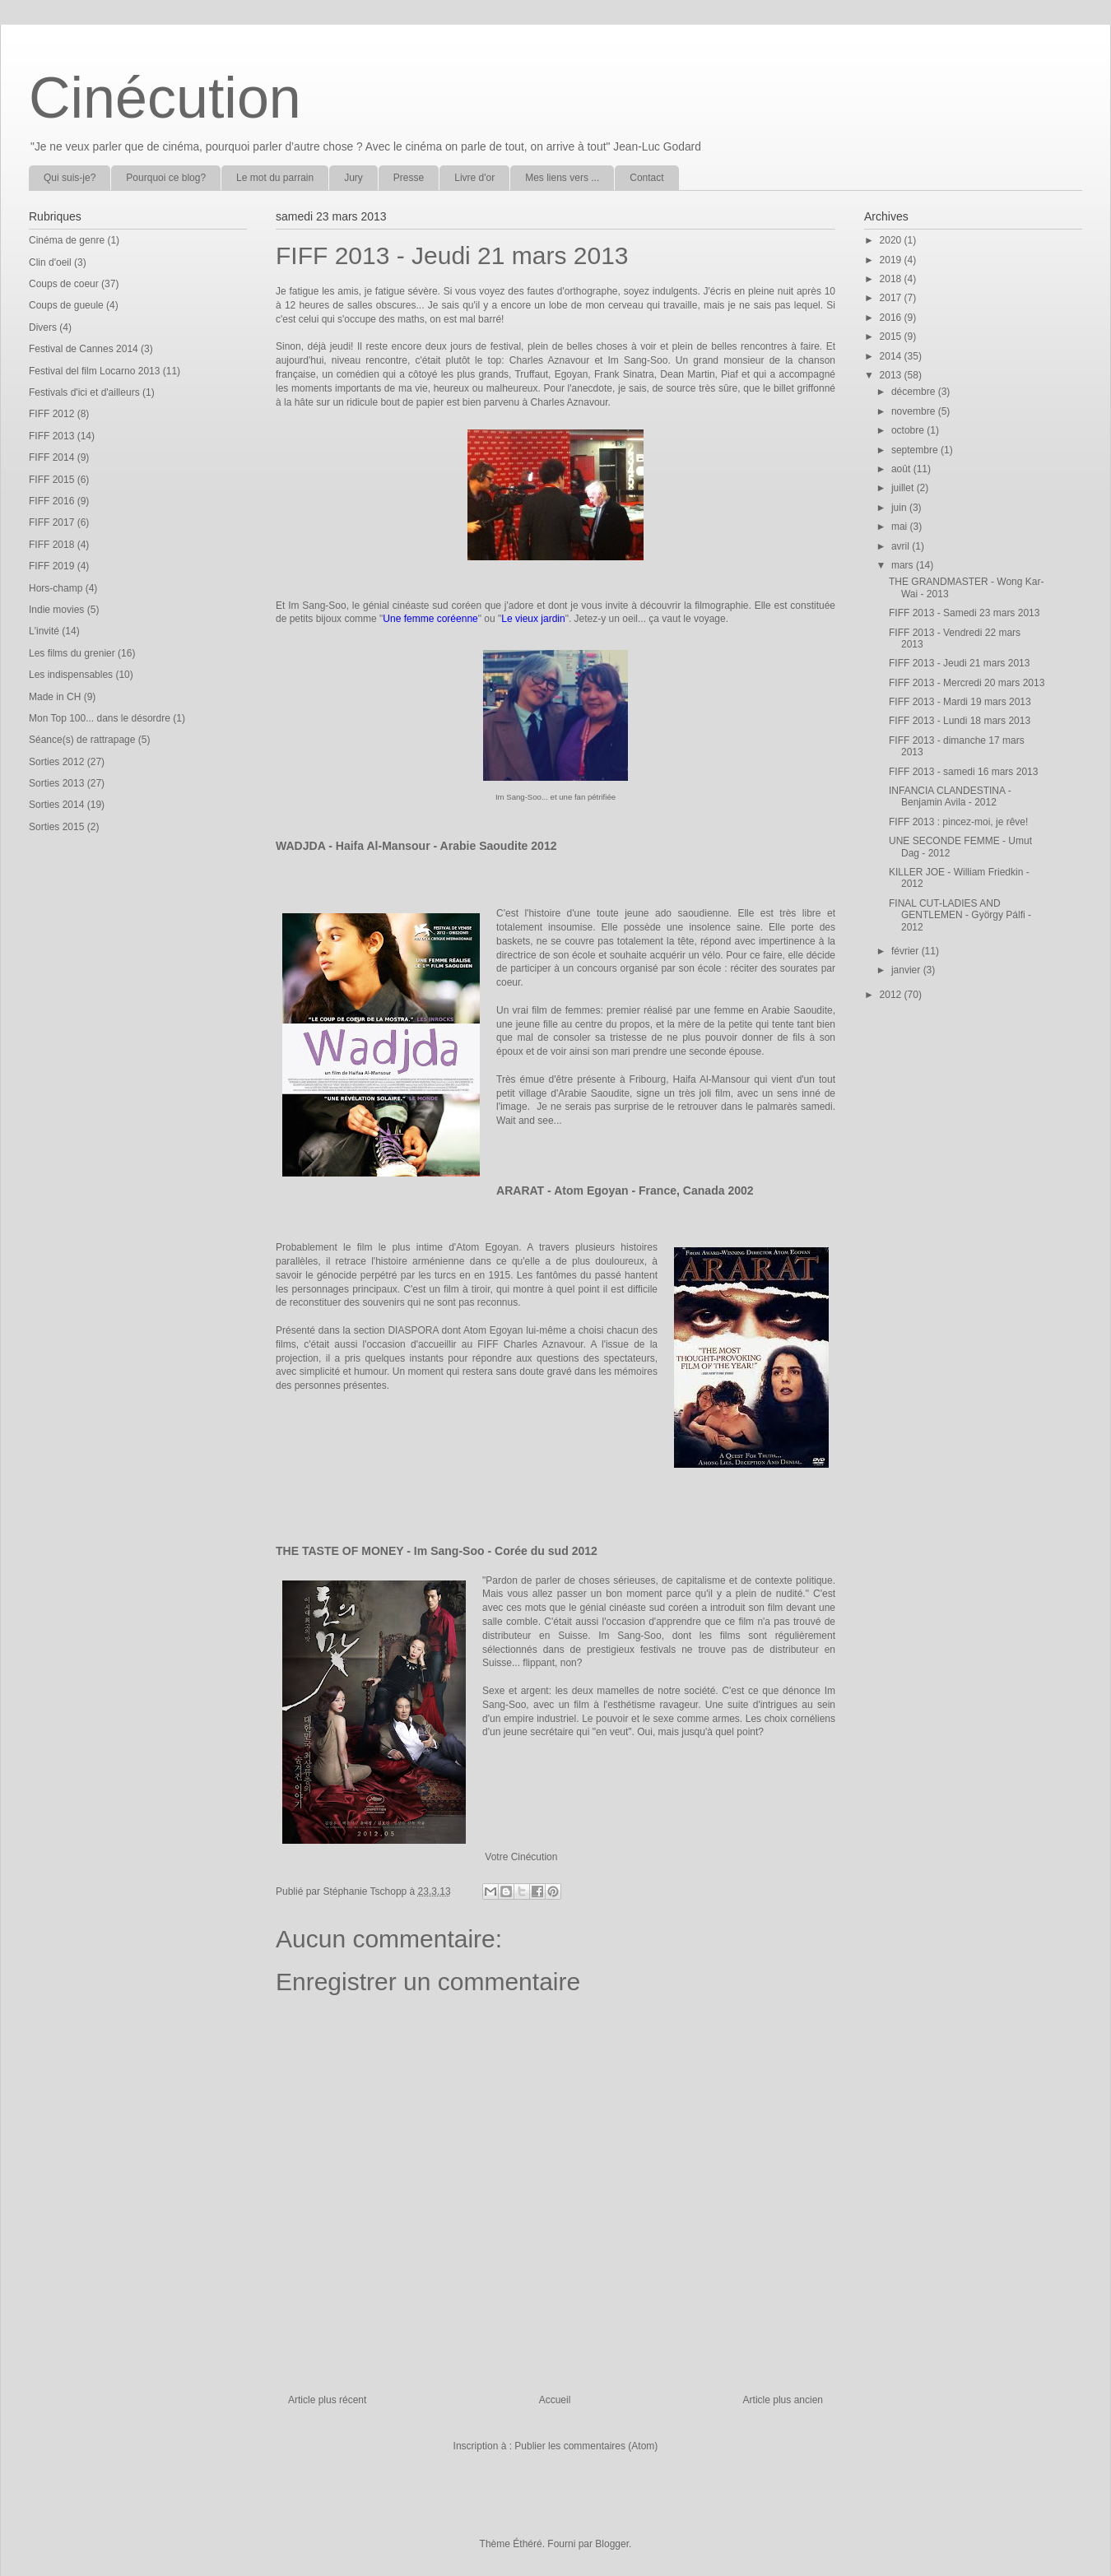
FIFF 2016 (51, 501)
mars (903, 565)
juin (900, 507)
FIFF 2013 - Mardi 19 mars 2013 (960, 702)
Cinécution (165, 98)
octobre (909, 430)
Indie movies (56, 609)
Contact (646, 177)
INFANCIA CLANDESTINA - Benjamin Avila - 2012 (950, 796)
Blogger (612, 2544)
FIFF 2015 (51, 479)
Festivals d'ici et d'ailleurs (84, 392)
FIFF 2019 (51, 566)
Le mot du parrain (275, 177)
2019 (892, 260)
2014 (892, 356)
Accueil (555, 2400)
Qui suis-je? (69, 177)
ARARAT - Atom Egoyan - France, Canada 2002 (625, 1190)
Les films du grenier (72, 653)
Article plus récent (327, 2400)
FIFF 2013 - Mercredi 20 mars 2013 (966, 683)
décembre (914, 391)
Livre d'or (474, 177)
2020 (892, 240)
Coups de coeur (64, 284)
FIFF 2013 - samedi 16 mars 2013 (963, 771)
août (902, 469)
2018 (892, 279)
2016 (892, 317)
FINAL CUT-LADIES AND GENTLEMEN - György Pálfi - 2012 (960, 915)
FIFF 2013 (51, 436)
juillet (904, 488)
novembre (914, 411)
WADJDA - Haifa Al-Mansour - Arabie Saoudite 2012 (416, 845)
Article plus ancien (783, 2400)
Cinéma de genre (67, 240)
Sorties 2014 (56, 804)
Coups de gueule (66, 305)
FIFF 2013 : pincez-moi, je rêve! (958, 822)
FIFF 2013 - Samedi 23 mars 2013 (964, 613)
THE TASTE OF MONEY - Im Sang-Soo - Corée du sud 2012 (436, 1550)
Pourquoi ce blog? (166, 177)
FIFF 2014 (51, 457)
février (906, 951)
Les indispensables (71, 674)
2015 (892, 336)
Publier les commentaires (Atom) (586, 2446)
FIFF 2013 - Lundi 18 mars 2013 (959, 720)
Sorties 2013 (56, 783)
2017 (892, 298)
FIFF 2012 (51, 414)
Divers (43, 327)
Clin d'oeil (50, 262)
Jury (353, 177)
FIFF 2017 (51, 522)
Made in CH (55, 697)
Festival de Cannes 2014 (83, 349)
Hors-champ (55, 588)
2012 (892, 994)
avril (901, 546)
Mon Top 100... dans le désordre (99, 718)
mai (900, 526)
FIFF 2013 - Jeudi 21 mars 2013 (959, 663)
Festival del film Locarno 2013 (94, 371)
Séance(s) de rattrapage (82, 739)
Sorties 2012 (56, 762)
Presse (408, 177)
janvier (907, 970)
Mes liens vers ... (562, 177)
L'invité (44, 631)
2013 (892, 375)
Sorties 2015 (56, 827)
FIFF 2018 (51, 544)
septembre (916, 450)
